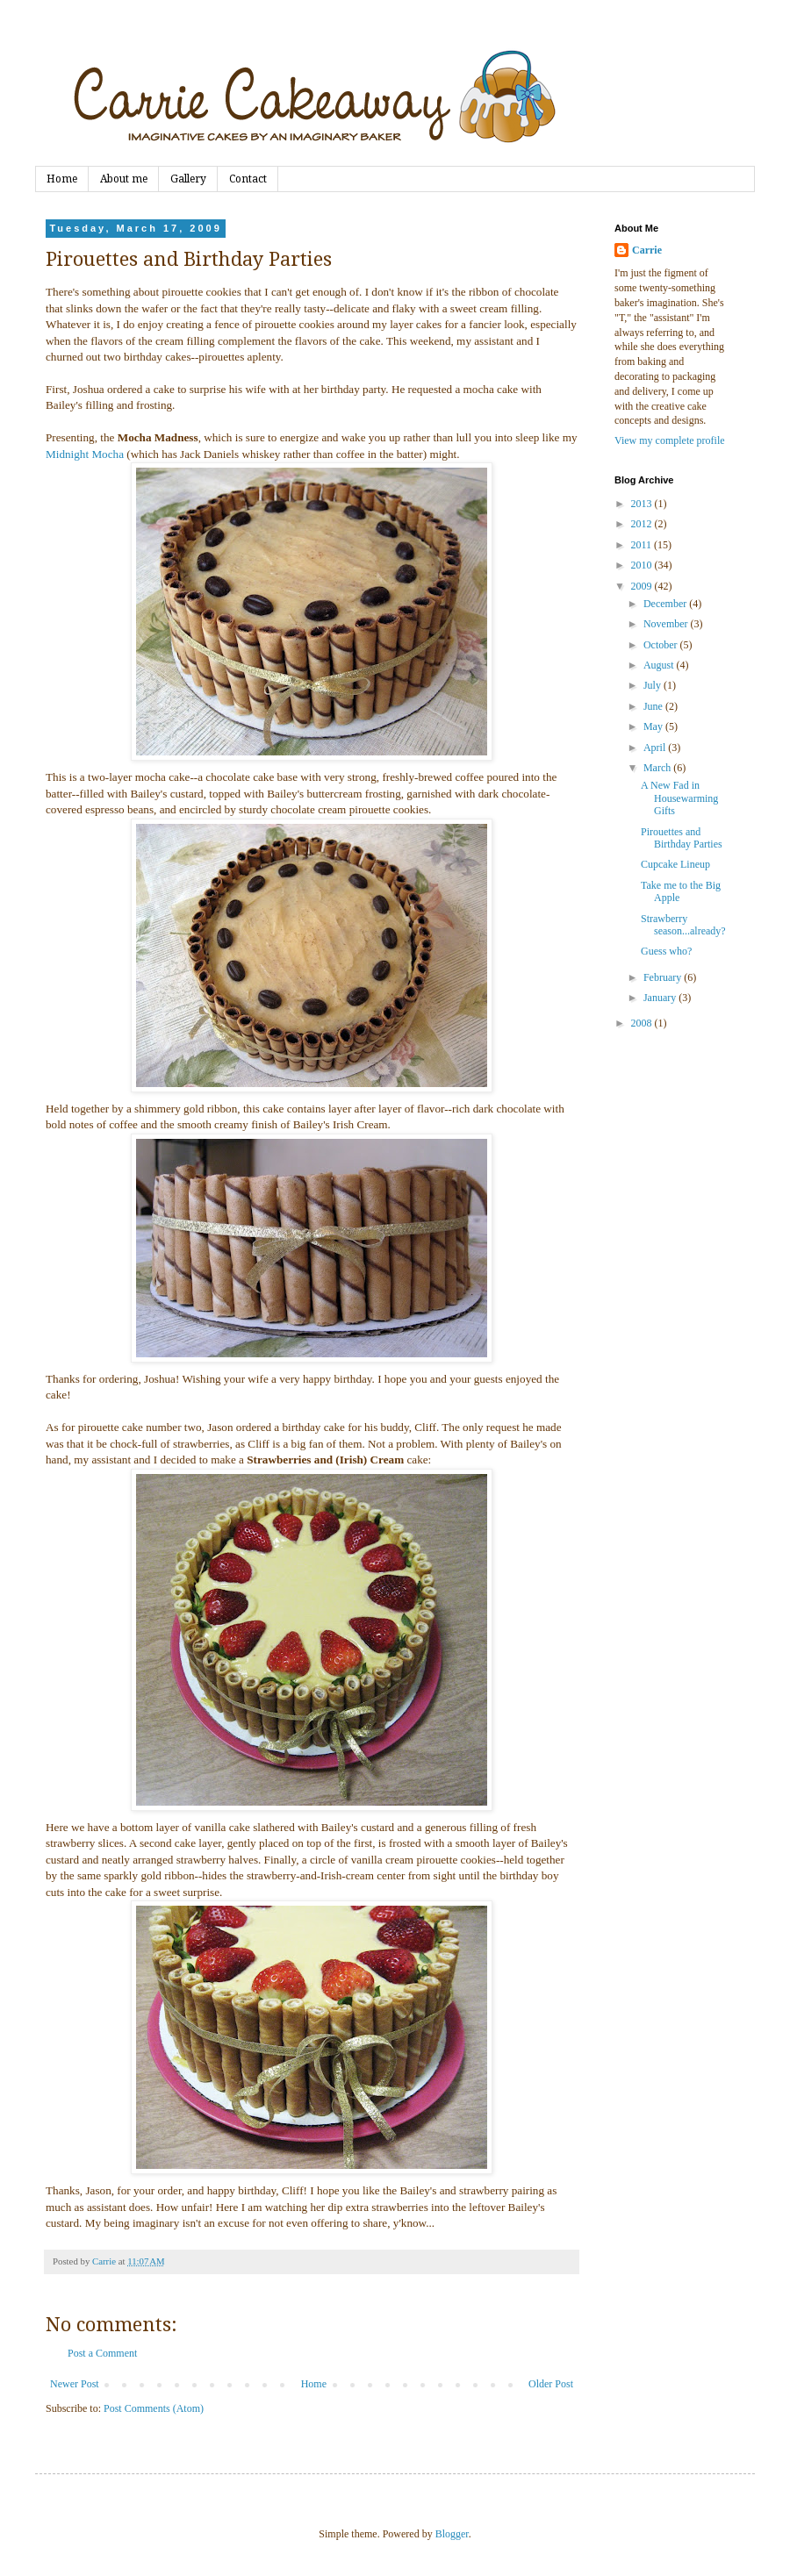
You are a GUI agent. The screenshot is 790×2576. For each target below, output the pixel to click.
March (658, 768)
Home (62, 179)
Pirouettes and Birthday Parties (681, 838)
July (653, 685)
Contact (248, 179)
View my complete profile (669, 440)
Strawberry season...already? (683, 924)
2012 (643, 524)
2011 (643, 545)
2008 (643, 1023)
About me (123, 179)
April (655, 747)
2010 (643, 565)
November (667, 624)
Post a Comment (102, 2353)
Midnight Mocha (85, 454)
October (661, 645)
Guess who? (666, 951)
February (663, 977)
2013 (643, 503)
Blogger (452, 2534)
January (661, 997)
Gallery (188, 179)
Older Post (550, 2384)
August (660, 665)
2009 (643, 586)
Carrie (647, 250)
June (654, 706)
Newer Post (74, 2384)
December (666, 603)
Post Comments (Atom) (154, 2408)
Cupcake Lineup (675, 864)
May (654, 726)
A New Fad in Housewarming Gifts (679, 798)
